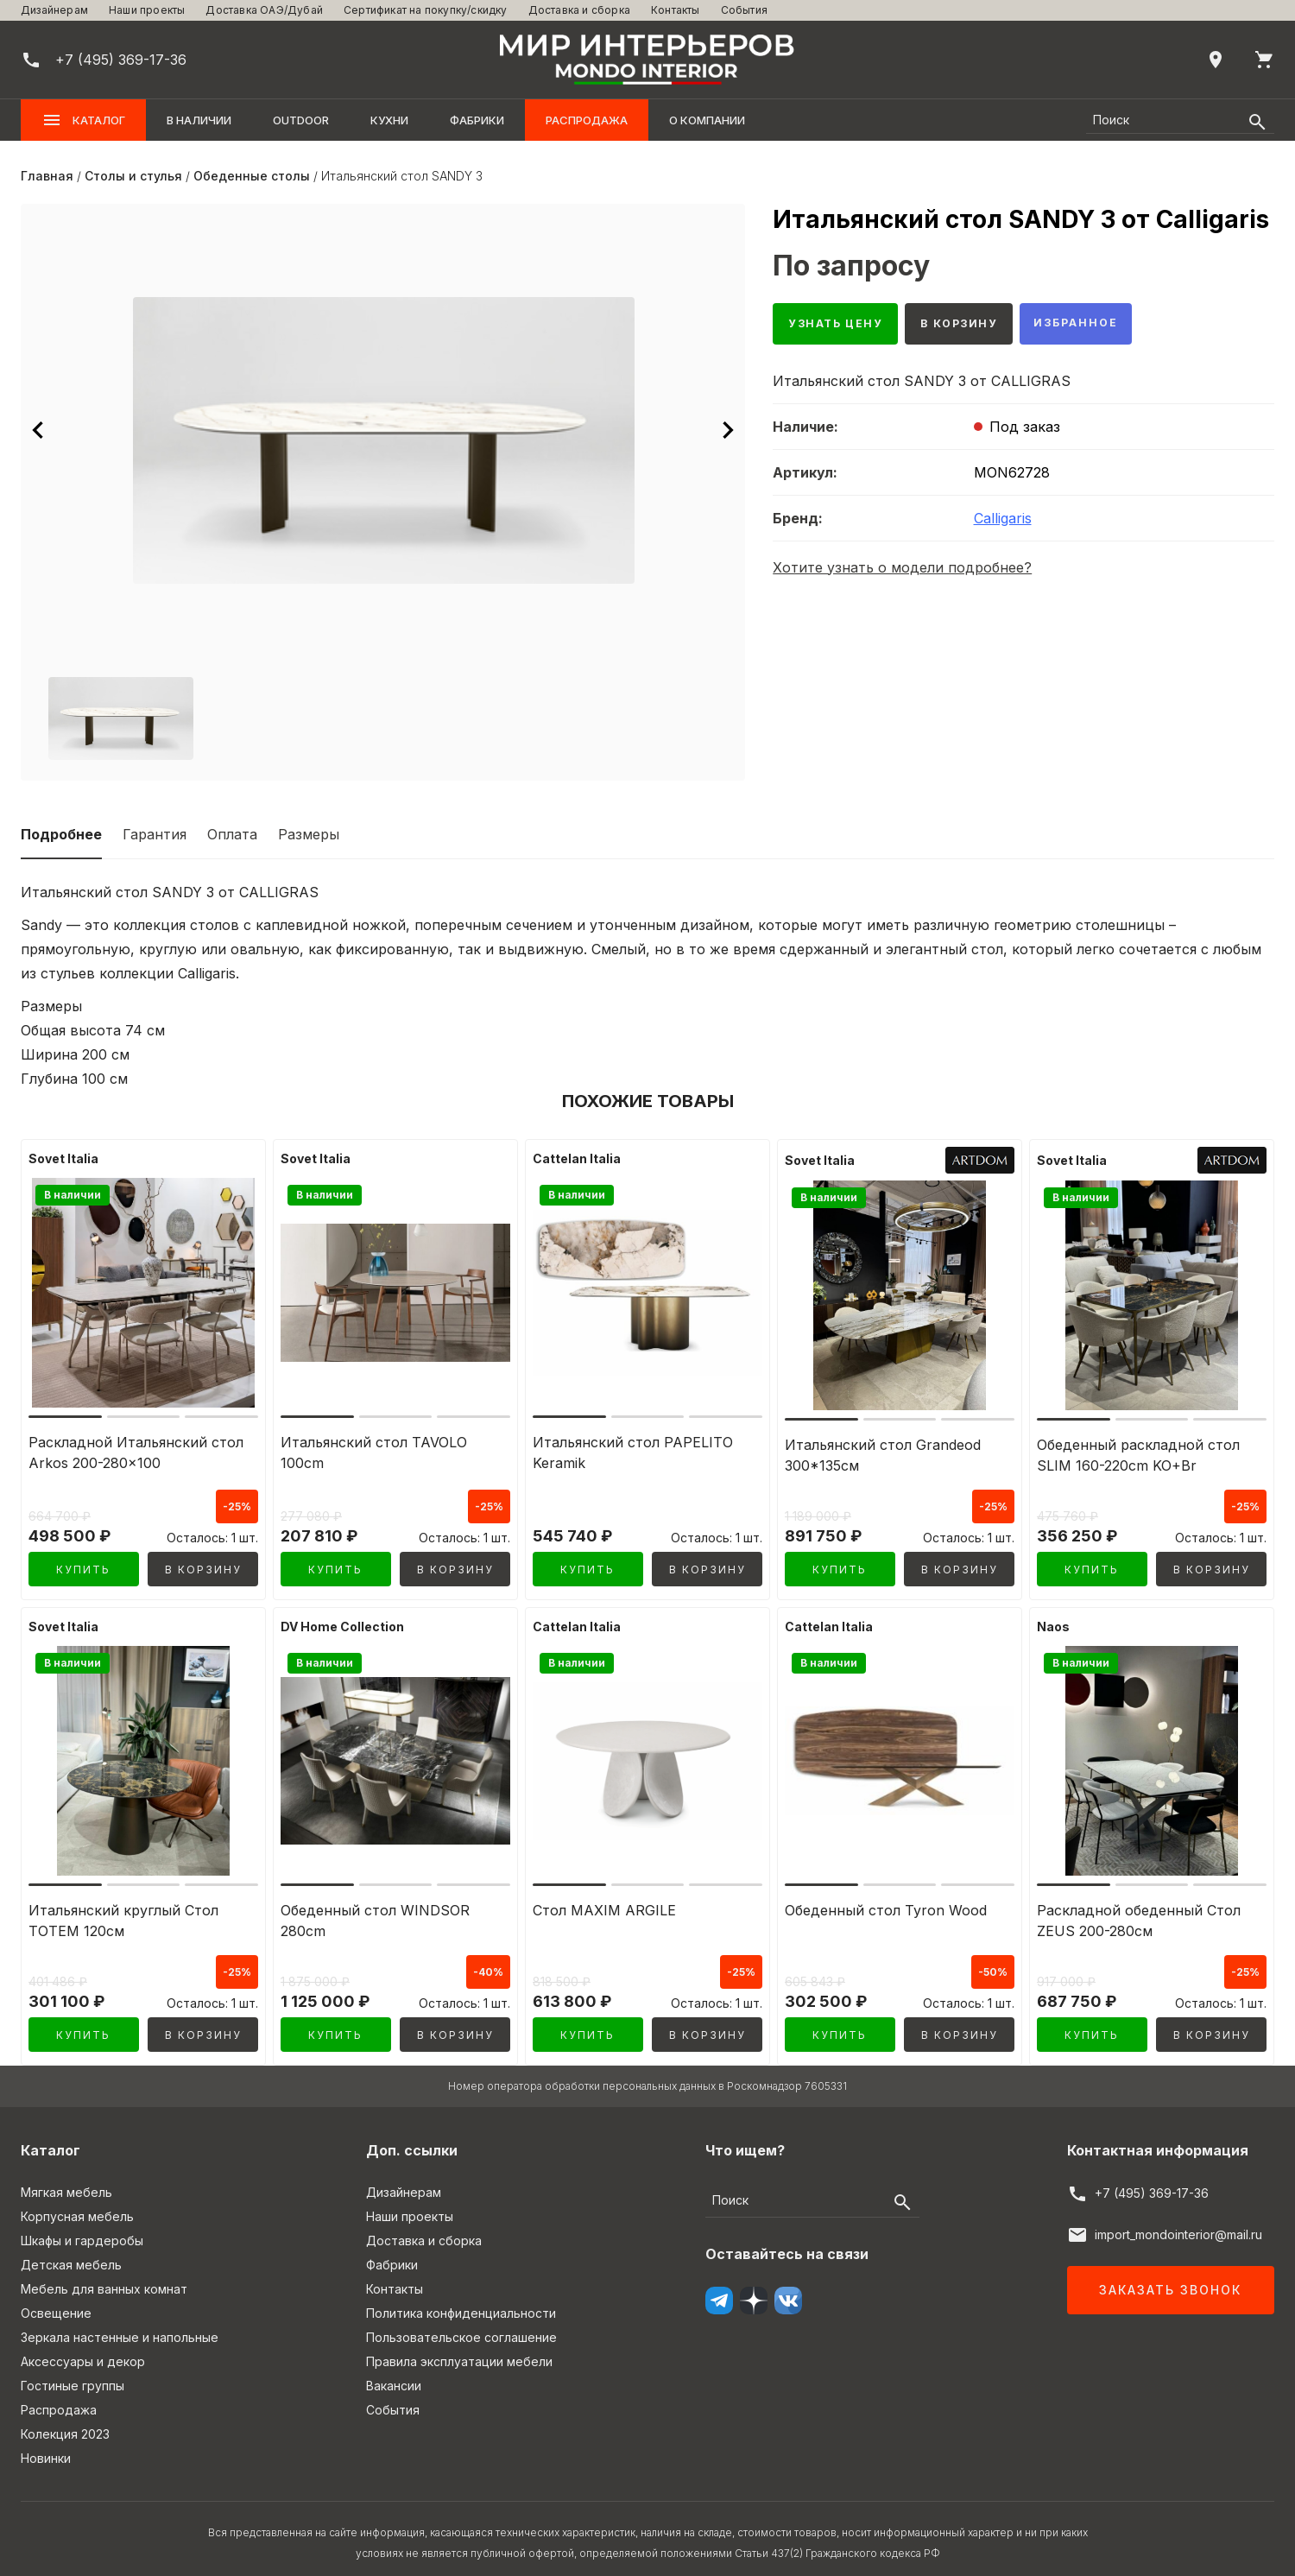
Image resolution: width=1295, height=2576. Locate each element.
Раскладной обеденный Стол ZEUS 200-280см (1139, 1915)
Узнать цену (842, 326)
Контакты (675, 9)
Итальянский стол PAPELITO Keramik (633, 1453)
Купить (83, 1569)
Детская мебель (71, 2252)
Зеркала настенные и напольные (119, 2325)
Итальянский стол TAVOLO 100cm (374, 1453)
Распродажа (587, 120)
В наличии (199, 120)
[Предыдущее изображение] (38, 430)
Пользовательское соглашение (461, 2325)
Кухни (389, 120)
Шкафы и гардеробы (82, 2228)
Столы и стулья (133, 175)
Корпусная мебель (77, 2204)
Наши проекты (147, 9)
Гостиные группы (72, 2373)
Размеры (308, 834)
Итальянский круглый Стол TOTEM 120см (123, 1915)
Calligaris (1003, 522)
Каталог (83, 120)
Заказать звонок (1170, 2277)
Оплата (232, 834)
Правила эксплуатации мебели (459, 2349)
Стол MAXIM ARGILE (604, 1904)
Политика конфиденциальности (461, 2301)
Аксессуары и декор (83, 2349)
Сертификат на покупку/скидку (426, 9)
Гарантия (154, 834)
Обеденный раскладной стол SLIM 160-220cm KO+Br (1138, 1455)
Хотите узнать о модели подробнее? (902, 571)
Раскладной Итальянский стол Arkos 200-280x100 (135, 1453)
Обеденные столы (251, 175)
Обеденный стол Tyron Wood (886, 1904)
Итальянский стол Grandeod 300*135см (883, 1455)
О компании (707, 120)
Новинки (46, 2446)
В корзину (979, 326)
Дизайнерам (54, 9)
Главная (47, 175)
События (744, 9)
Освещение (56, 2301)
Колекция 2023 (65, 2422)
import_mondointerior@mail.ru (1178, 2222)
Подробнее (61, 834)
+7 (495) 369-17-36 (1152, 2181)
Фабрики (477, 120)
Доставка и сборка (579, 9)
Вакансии (393, 2373)
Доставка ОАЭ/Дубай (264, 9)
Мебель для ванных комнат (104, 2276)
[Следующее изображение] (728, 430)
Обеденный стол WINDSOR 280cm (375, 1915)
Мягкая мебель (66, 2180)
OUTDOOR (301, 120)
